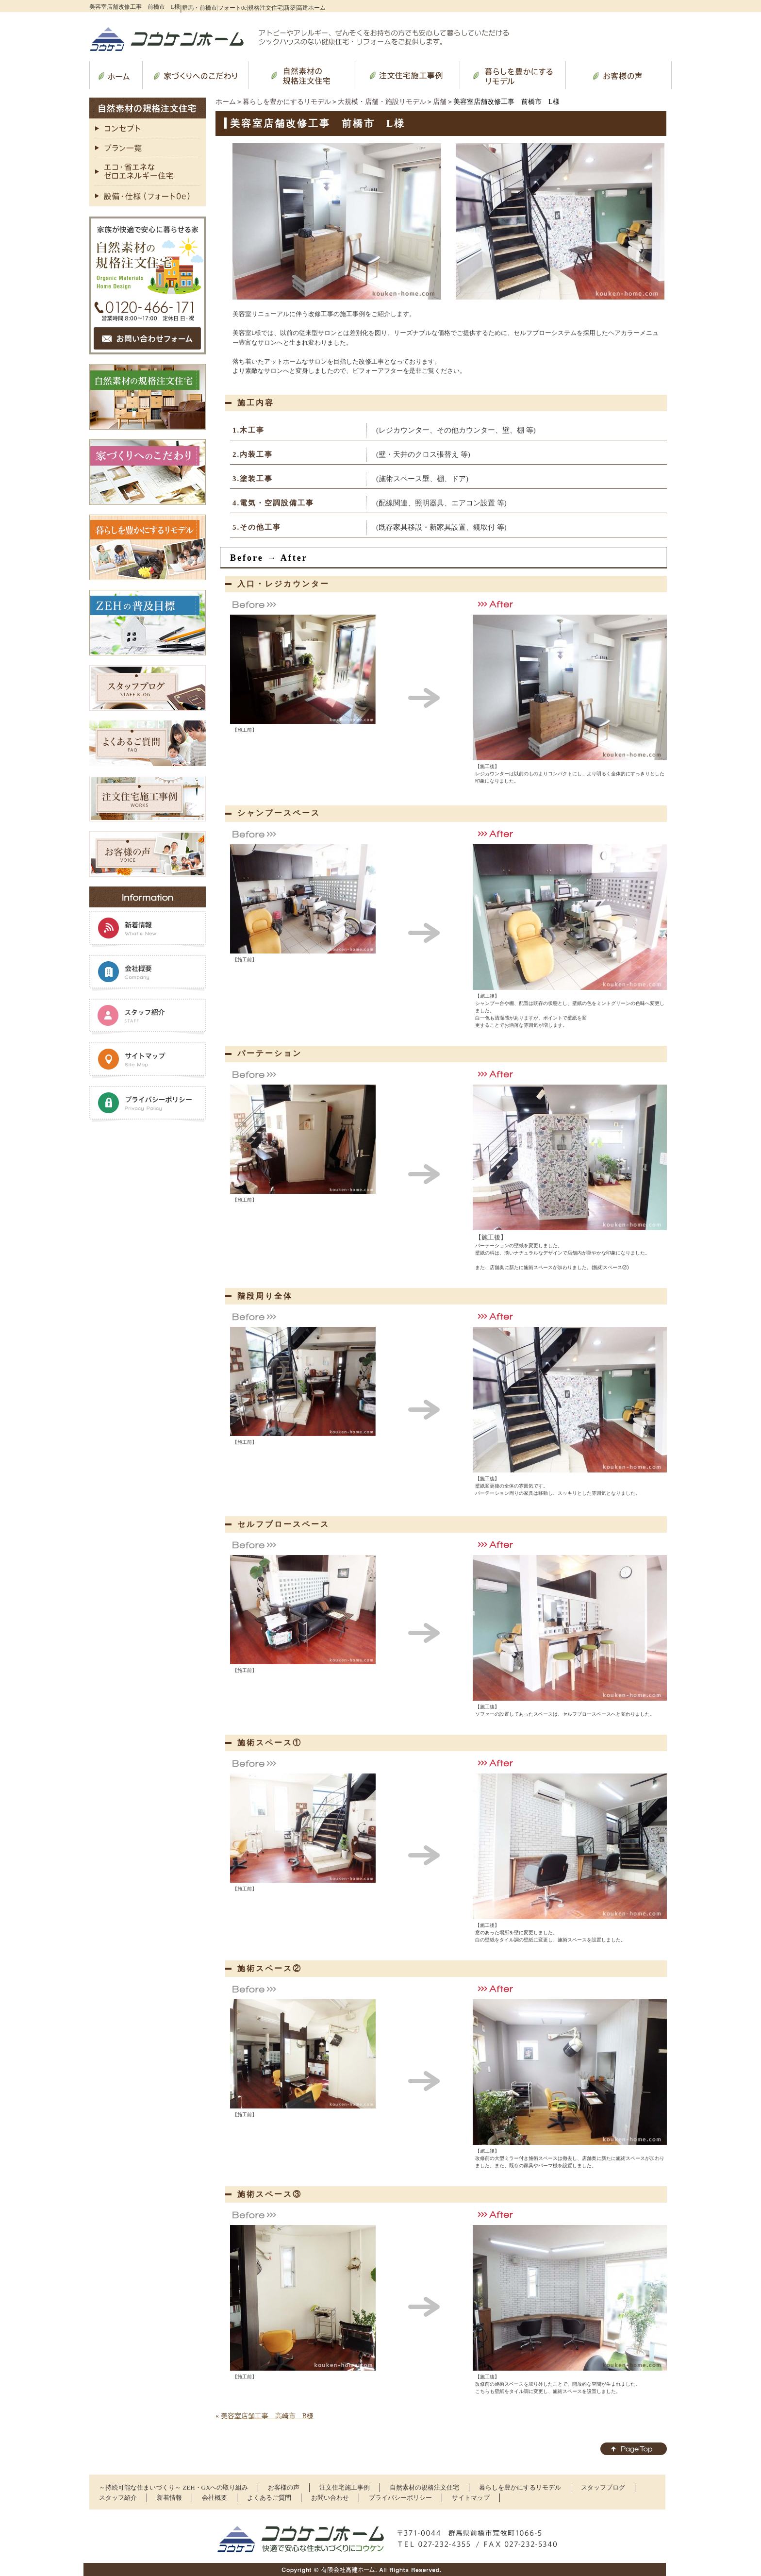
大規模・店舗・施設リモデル (382, 101)
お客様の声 (283, 2487)
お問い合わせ (330, 2497)
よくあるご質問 (269, 2497)
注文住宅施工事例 (344, 2487)
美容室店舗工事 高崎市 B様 (267, 2416)
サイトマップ (471, 2497)
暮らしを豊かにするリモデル (287, 101)
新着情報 (169, 2497)
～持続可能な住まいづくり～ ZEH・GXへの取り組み (173, 2487)
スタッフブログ (603, 2487)
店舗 (440, 101)
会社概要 (214, 2497)
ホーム (225, 101)
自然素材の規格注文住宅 (424, 2487)
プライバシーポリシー (400, 2497)
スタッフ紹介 (118, 2497)
